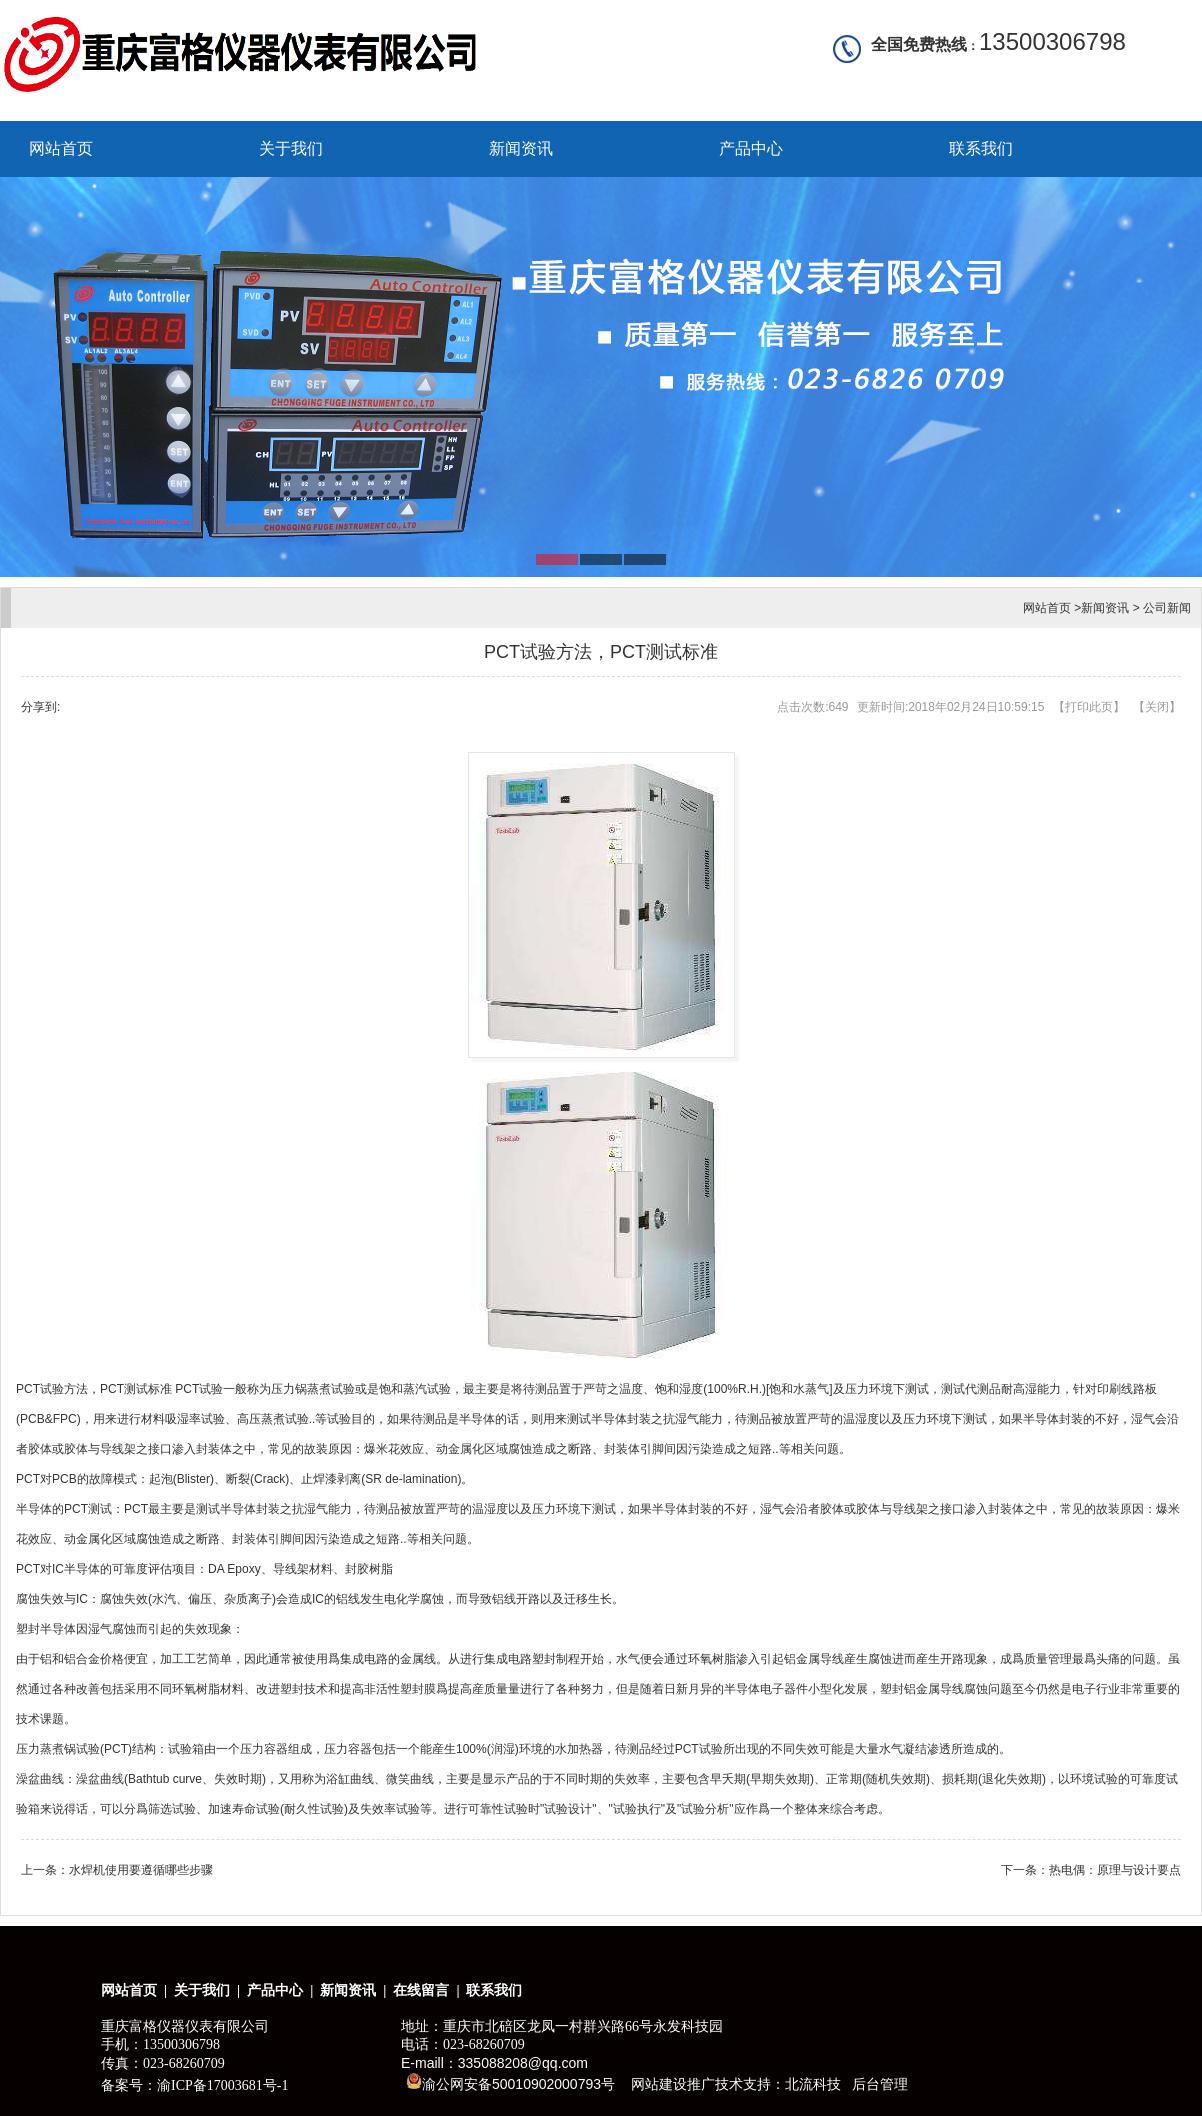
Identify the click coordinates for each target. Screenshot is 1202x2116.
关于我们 (291, 148)
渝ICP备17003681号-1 (222, 2085)
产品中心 (751, 148)
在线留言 (421, 1990)
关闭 (1157, 707)
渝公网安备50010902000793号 (510, 2082)
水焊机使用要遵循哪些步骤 (141, 1870)
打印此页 (1089, 707)
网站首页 (61, 148)
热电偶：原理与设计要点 (1115, 1870)
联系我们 (981, 148)
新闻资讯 (521, 148)
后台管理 (880, 2084)
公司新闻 (1167, 608)
